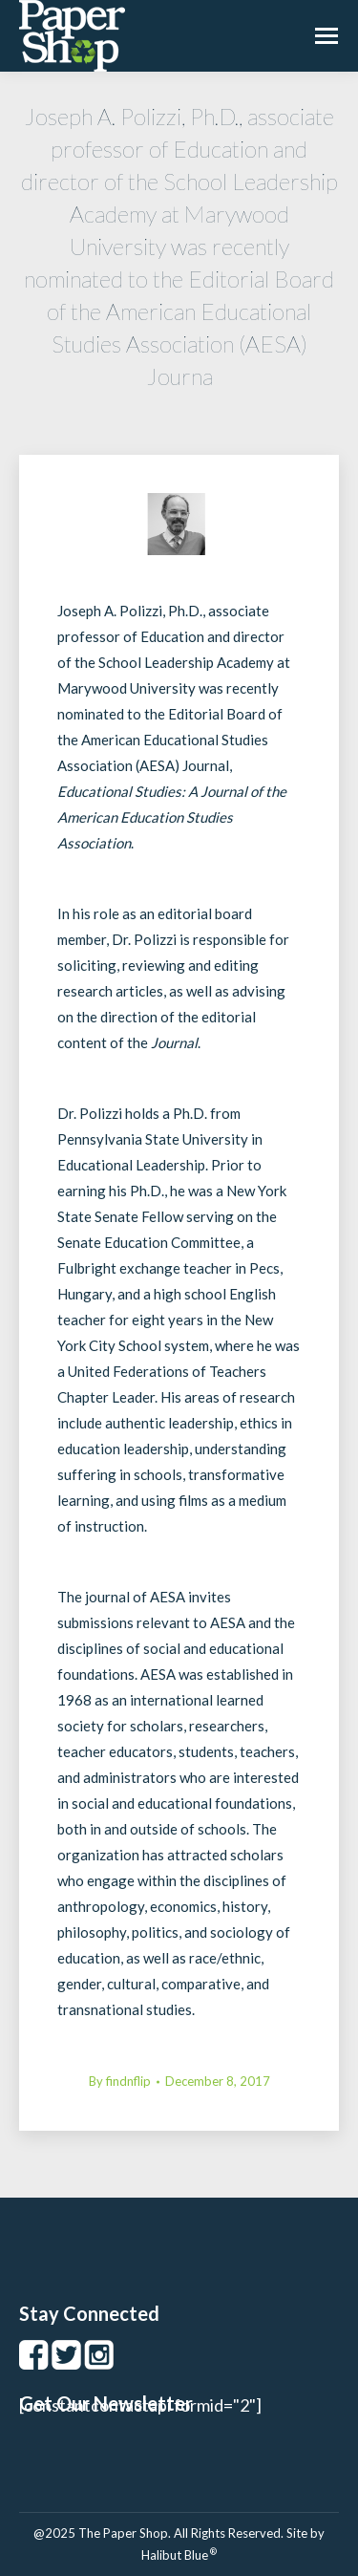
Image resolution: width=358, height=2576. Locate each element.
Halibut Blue (179, 2555)
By (120, 2081)
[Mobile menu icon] (326, 36)
